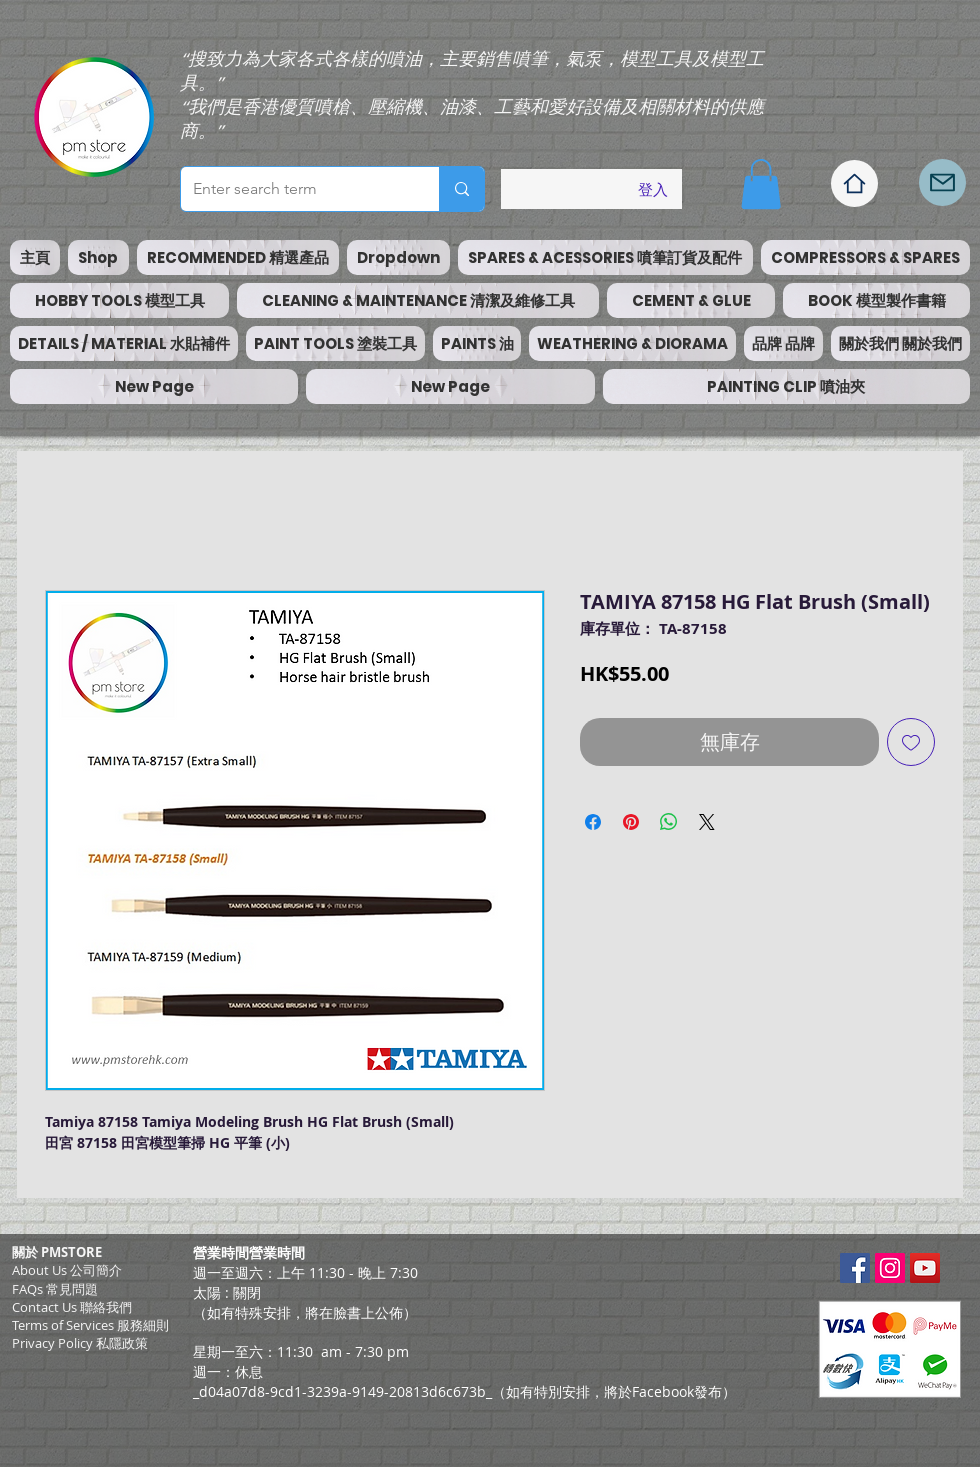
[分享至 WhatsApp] (669, 822)
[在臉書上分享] (593, 822)
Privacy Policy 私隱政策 (80, 1343)
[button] (761, 184)
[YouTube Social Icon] (925, 1268)
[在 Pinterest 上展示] (631, 822)
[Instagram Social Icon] (890, 1268)
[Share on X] (707, 822)
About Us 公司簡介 (67, 1270)
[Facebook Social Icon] (855, 1268)
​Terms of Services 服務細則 (90, 1325)
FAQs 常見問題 (55, 1289)
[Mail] (942, 182)
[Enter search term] (295, 189)
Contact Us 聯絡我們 (72, 1307)
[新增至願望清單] (911, 742)
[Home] (854, 183)
